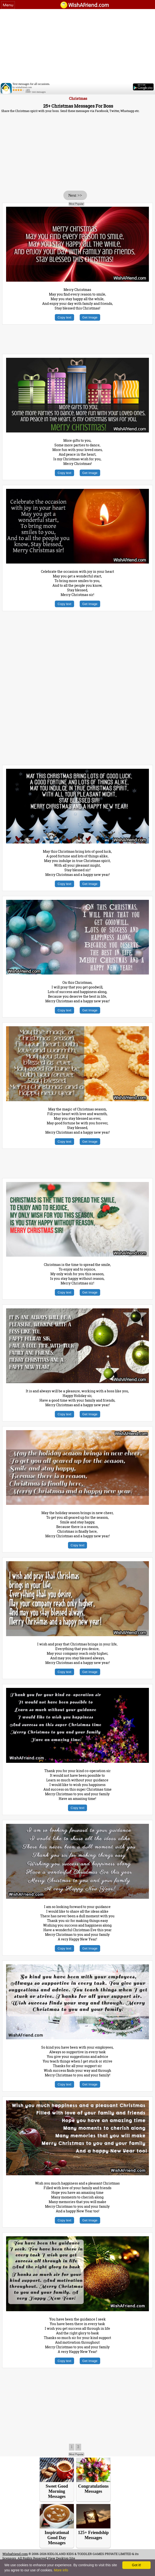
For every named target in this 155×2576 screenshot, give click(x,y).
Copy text (64, 317)
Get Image (89, 317)
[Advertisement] (77, 45)
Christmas (78, 98)
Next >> (75, 195)
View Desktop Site (61, 2558)
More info (61, 2570)
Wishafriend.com (15, 2554)
